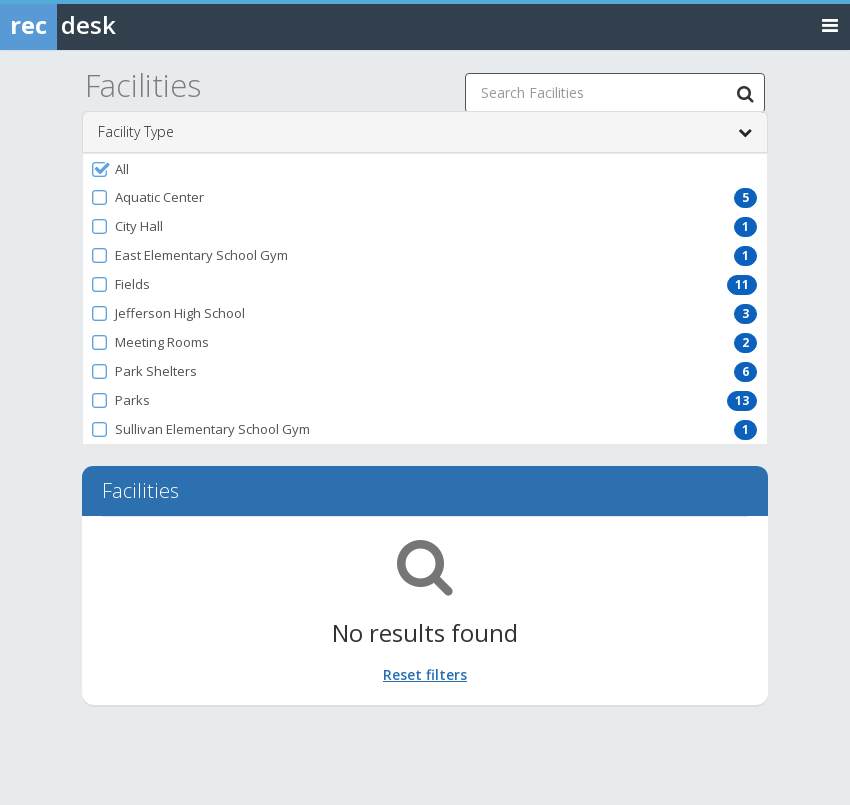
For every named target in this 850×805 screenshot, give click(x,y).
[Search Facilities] (745, 93)
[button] (425, 169)
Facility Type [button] (425, 132)
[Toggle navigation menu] (830, 24)
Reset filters (425, 674)
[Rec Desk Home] (110, 25)
